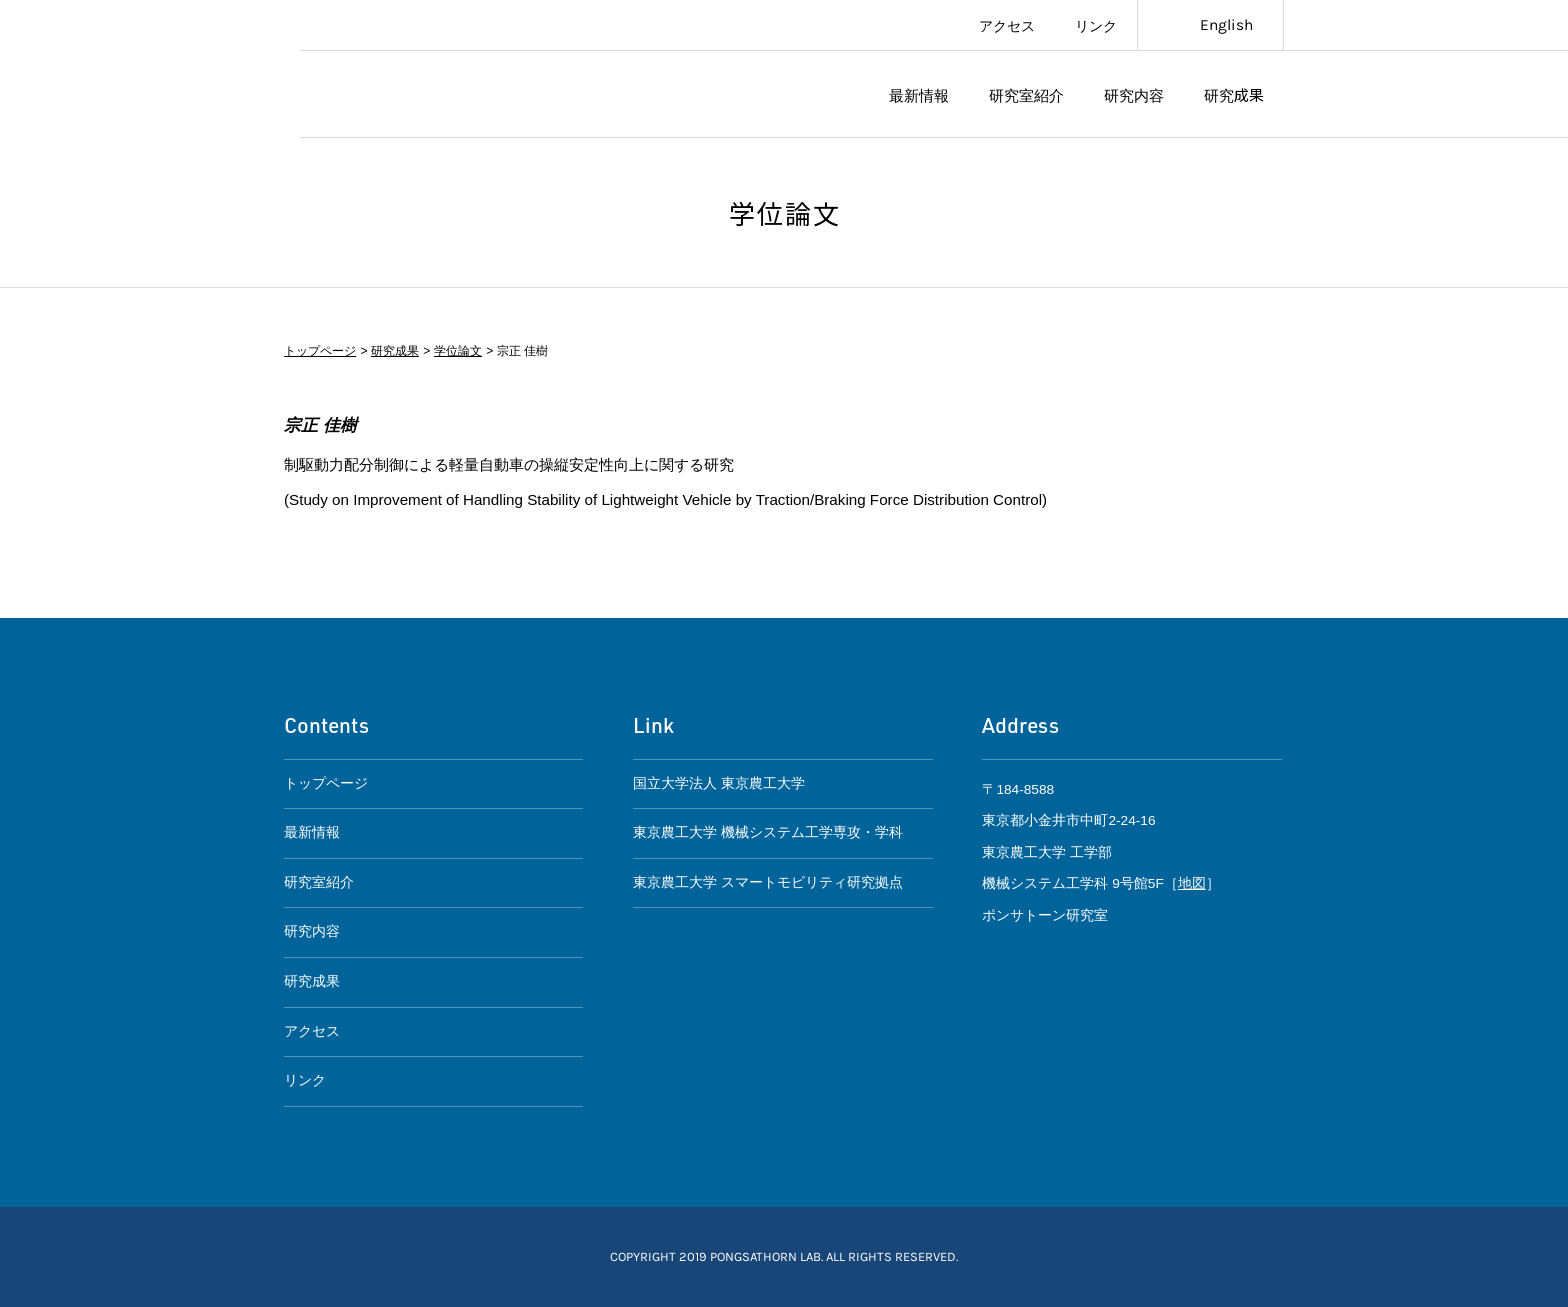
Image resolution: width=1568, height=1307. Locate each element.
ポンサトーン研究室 (451, 94)
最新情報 (919, 94)
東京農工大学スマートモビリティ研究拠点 (150, 69)
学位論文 (457, 351)
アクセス (1007, 25)
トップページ (320, 351)
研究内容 (1134, 94)
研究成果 (1234, 94)
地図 (1192, 883)
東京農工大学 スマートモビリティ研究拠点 (768, 882)
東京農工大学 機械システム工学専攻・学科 (768, 832)
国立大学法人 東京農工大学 (719, 783)
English (1226, 25)
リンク (1096, 25)
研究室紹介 (1026, 94)
